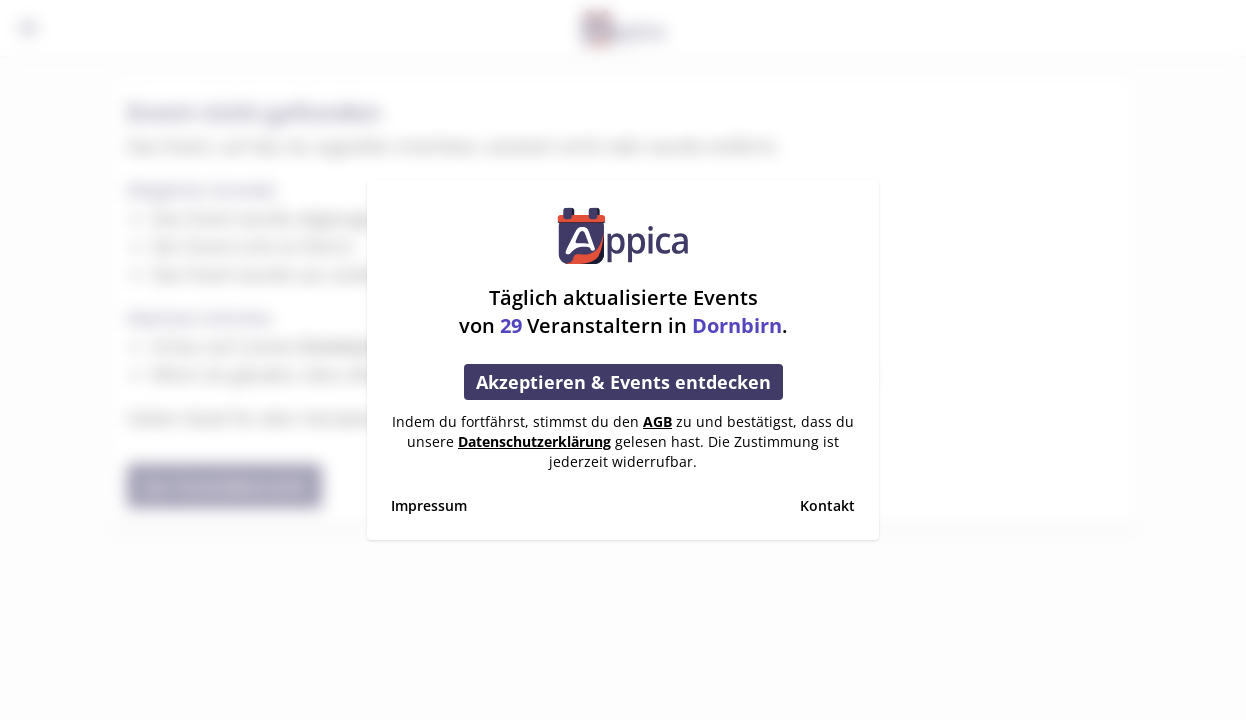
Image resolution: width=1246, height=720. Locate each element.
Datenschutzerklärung (534, 441)
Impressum (429, 505)
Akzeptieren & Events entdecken (623, 382)
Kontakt (827, 505)
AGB (657, 421)
